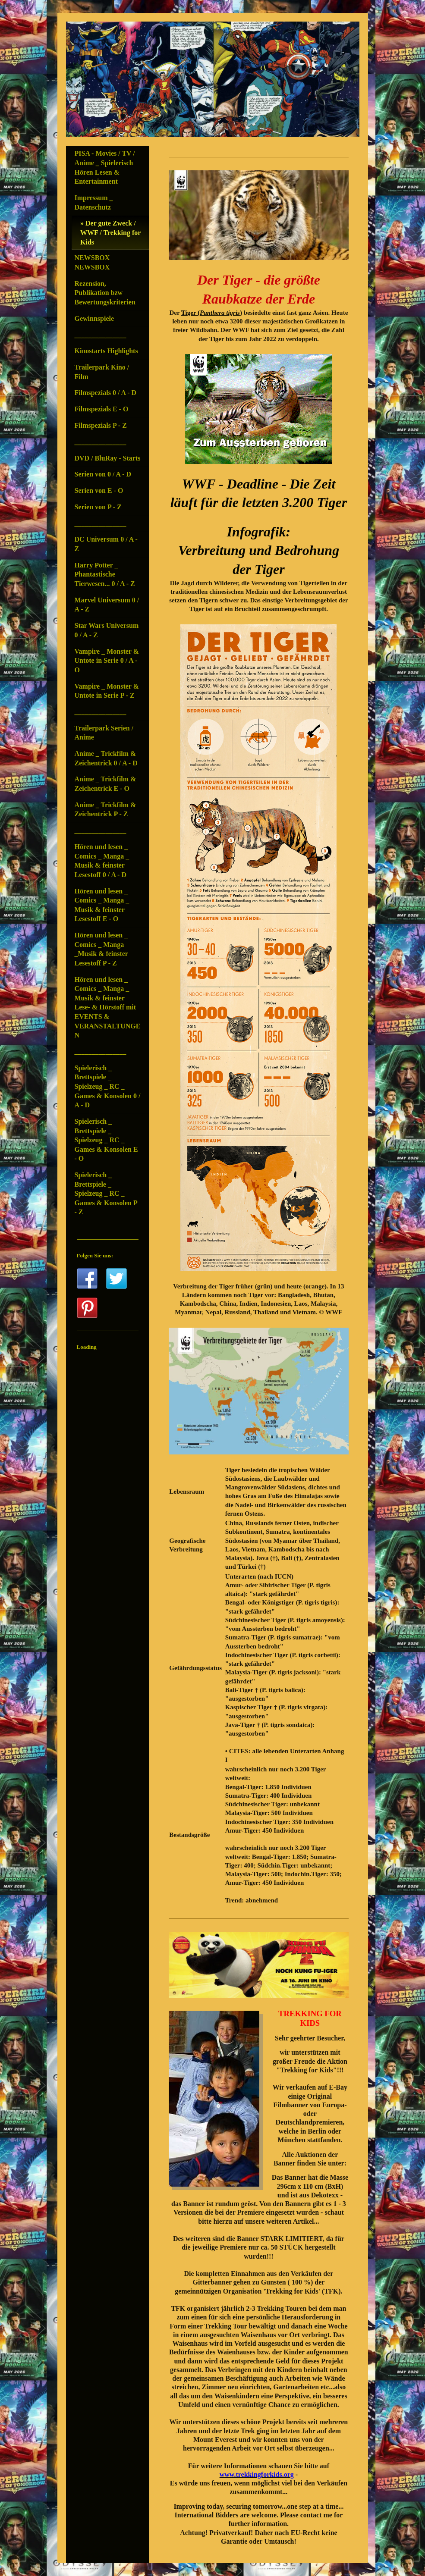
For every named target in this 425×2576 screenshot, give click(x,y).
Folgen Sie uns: (95, 1255)
